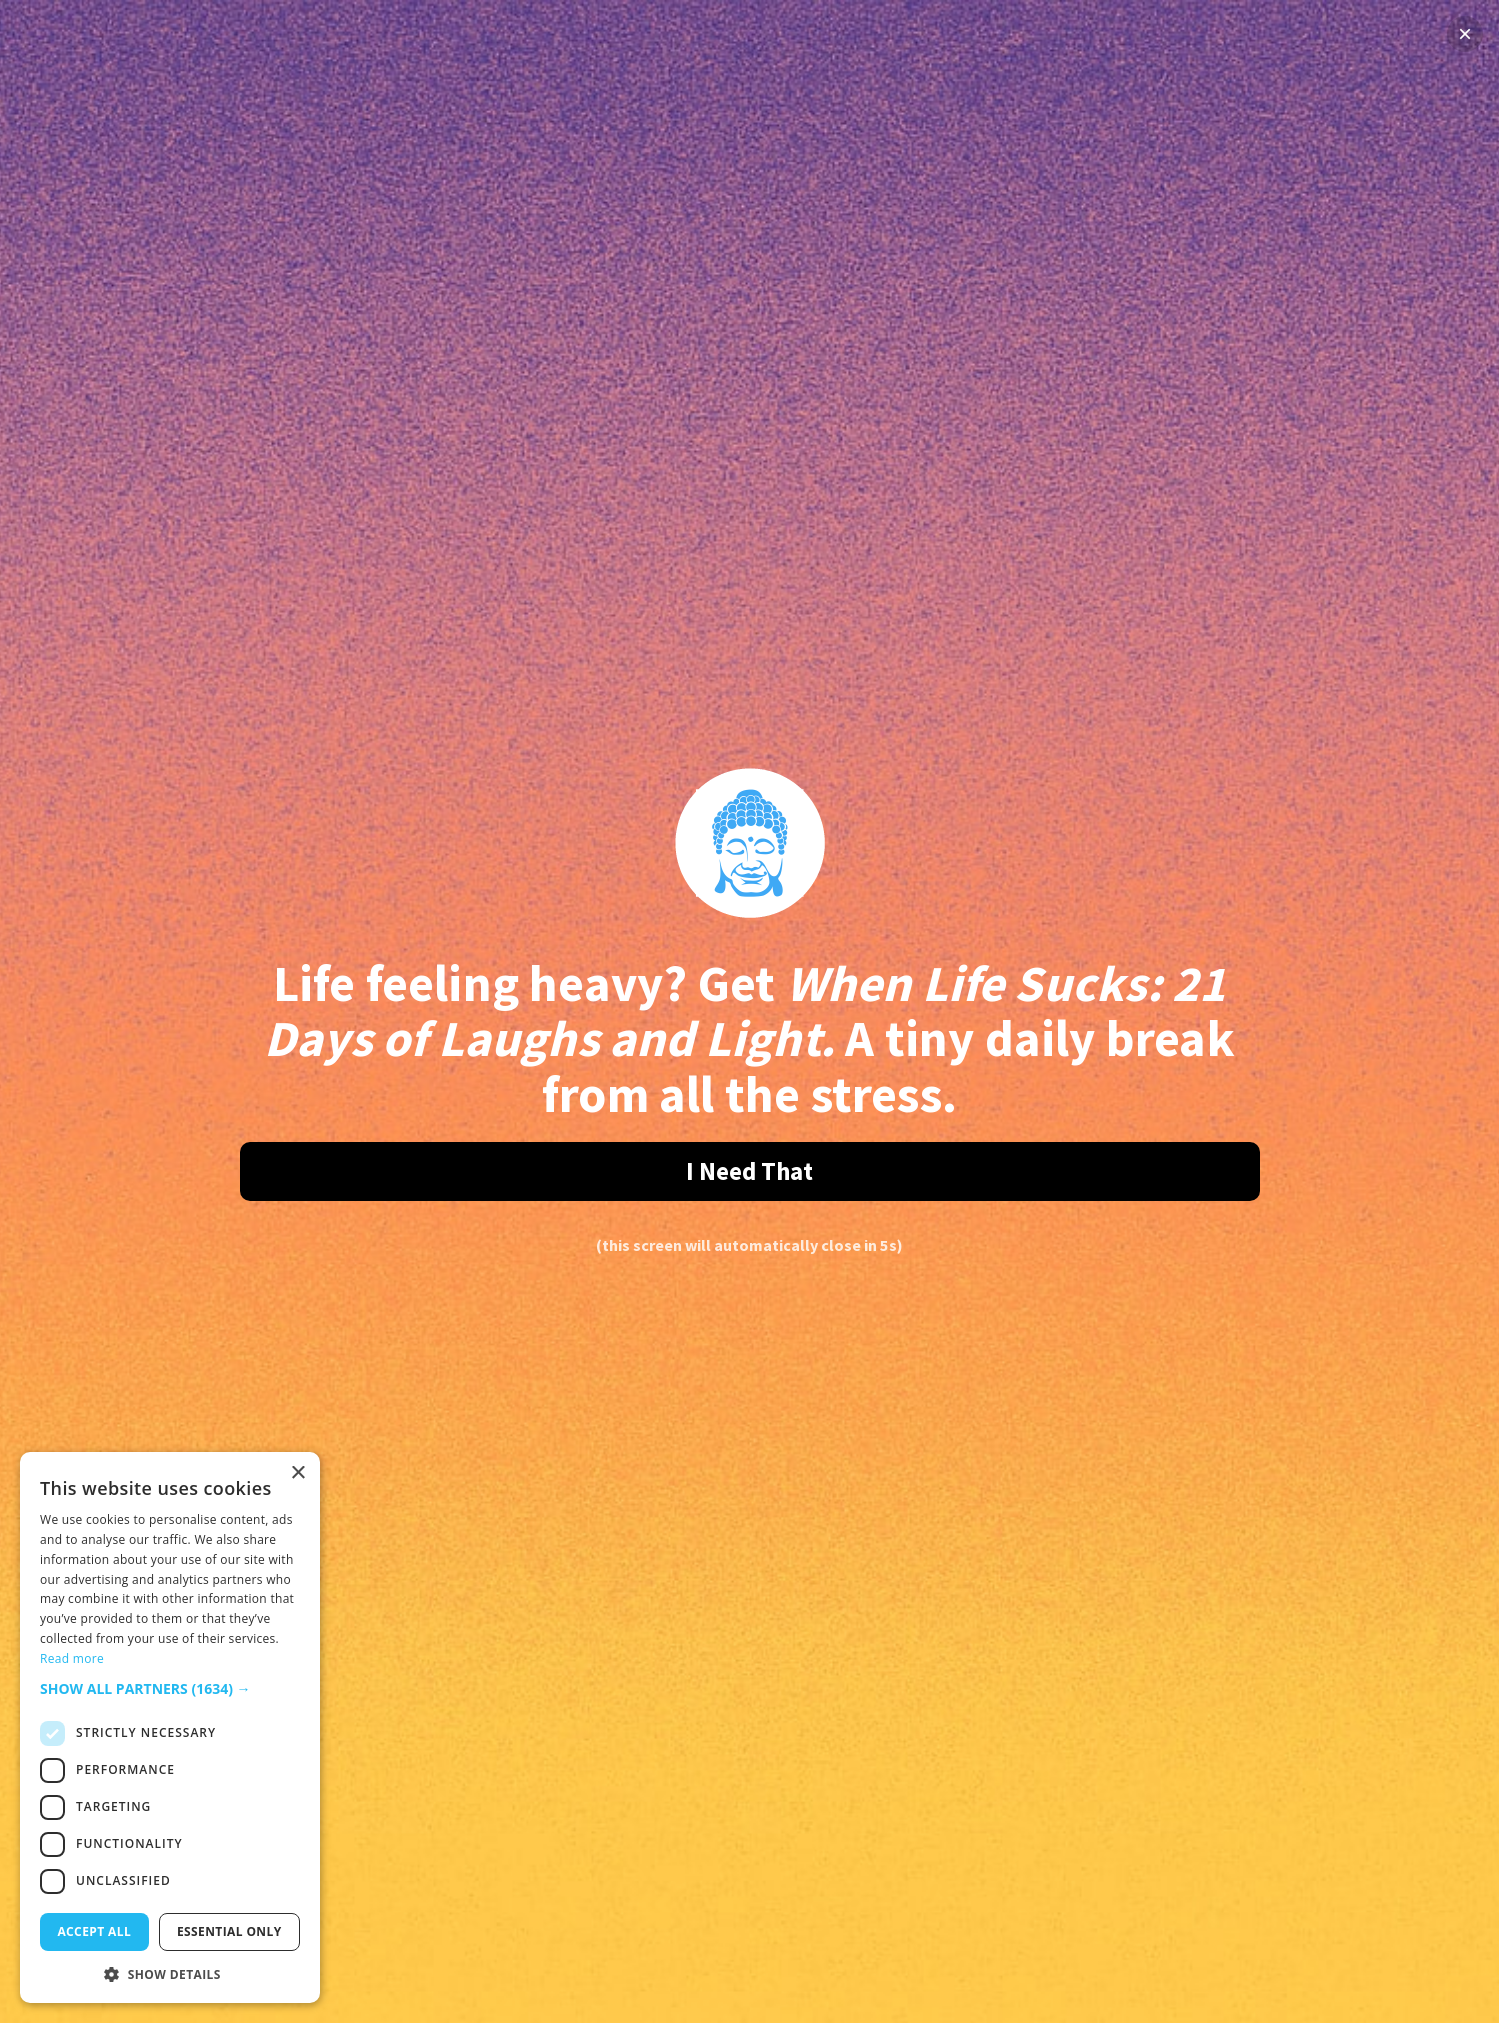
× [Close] (1465, 33)
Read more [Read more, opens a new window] (72, 1658)
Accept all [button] (94, 1931)
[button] (170, 1688)
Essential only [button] (229, 1931)
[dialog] (170, 1727)
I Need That (749, 1171)
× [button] (297, 1473)
